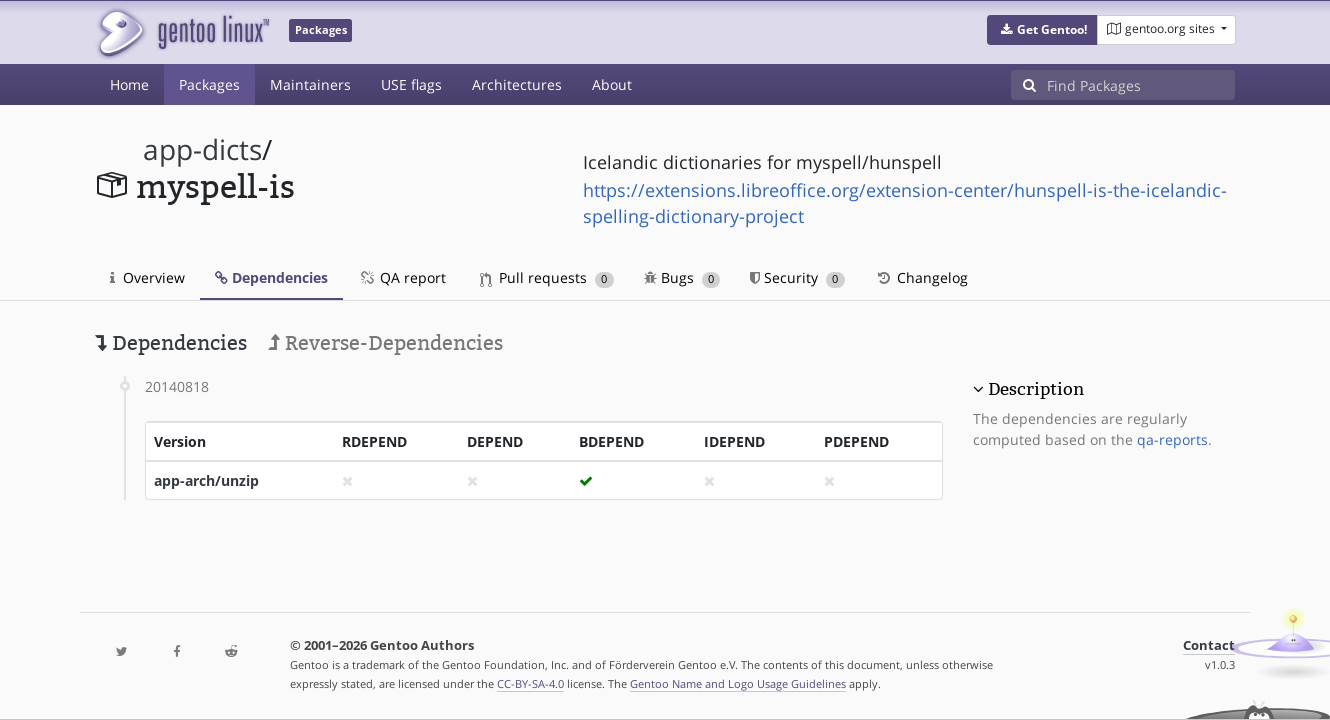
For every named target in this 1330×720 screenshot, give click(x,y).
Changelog (921, 277)
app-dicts (202, 149)
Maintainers (310, 84)
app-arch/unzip (206, 480)
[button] (1042, 30)
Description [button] (1036, 389)
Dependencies (271, 277)
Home (129, 84)
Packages (209, 84)
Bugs (682, 277)
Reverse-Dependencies (385, 343)
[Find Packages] (1141, 85)
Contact (1209, 645)
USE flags (411, 84)
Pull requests (547, 277)
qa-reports (1172, 439)
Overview (147, 277)
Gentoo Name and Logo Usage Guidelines (738, 683)
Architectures (517, 84)
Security (797, 277)
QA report (402, 277)
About (612, 84)
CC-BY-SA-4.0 (530, 683)
